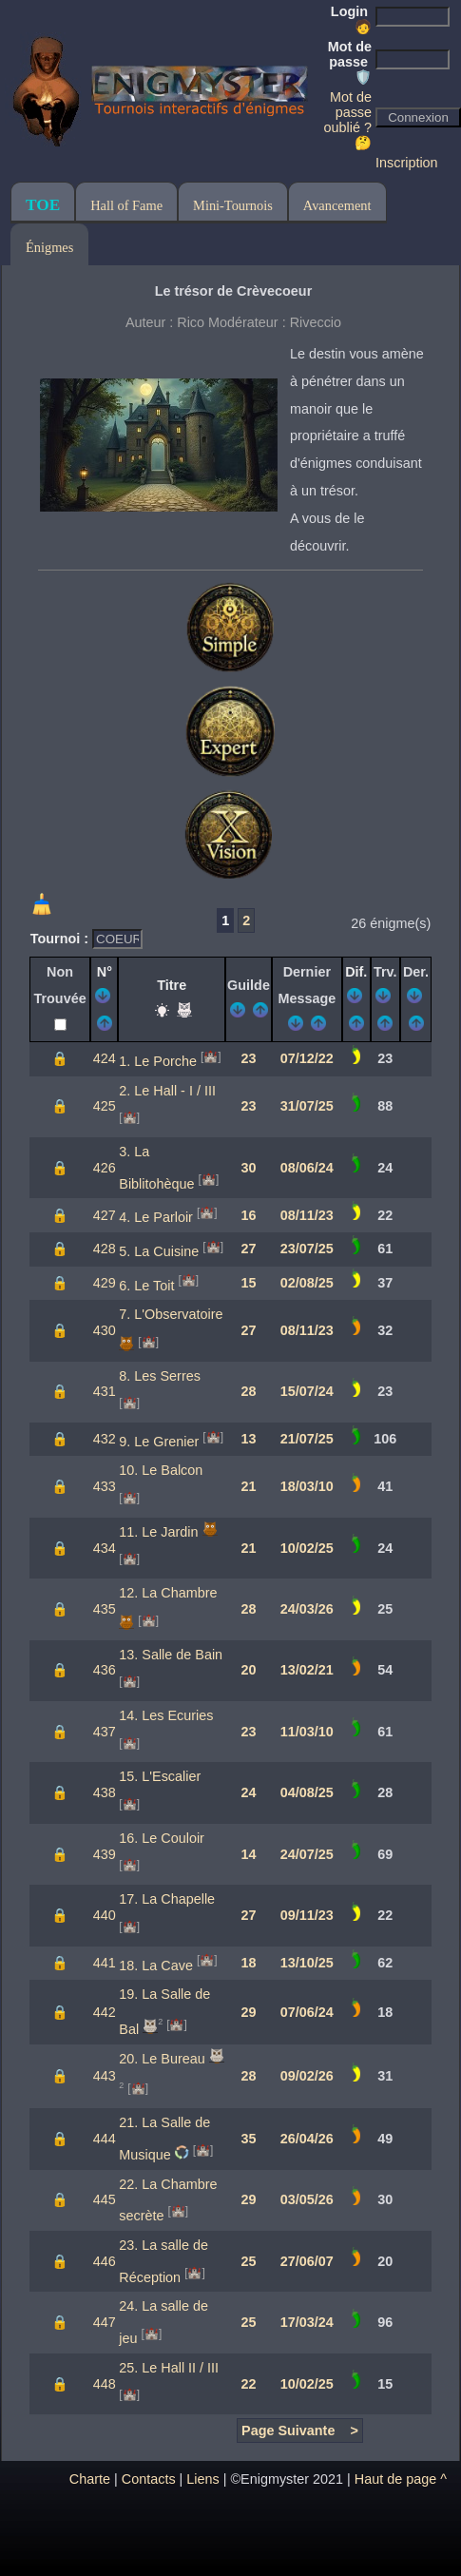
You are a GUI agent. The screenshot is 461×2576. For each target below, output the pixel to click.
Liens (202, 2479)
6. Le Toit (146, 1284)
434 (104, 1548)
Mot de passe (350, 62)
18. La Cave (156, 1964)
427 (104, 1215)
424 (104, 1058)
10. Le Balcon (160, 1470)
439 (104, 1854)
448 (104, 2384)
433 (104, 1486)
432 (104, 1438)
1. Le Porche (158, 1061)
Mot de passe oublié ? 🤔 (348, 119)
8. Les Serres (160, 1376)
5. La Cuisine (159, 1251)
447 (104, 2322)
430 (104, 1330)
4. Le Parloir (156, 1217)
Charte (89, 2479)
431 (104, 1391)
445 (104, 2199)
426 (104, 1167)
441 (104, 1962)
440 (104, 1915)
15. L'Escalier (160, 1776)
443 (104, 2075)
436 (104, 1669)
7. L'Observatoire (170, 1314)
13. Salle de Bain (170, 1654)
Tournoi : (61, 938)
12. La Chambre (168, 1592)
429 (104, 1282)
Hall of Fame (126, 205)
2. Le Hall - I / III (167, 1090)
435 (104, 1609)
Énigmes (49, 247)
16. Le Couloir (161, 1838)
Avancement (337, 205)
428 (104, 1248)
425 (104, 1106)
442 (104, 2012)
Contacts (149, 2479)
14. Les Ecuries (166, 1715)
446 (104, 2261)
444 (104, 2138)
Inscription (406, 162)
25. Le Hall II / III (169, 2367)
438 (104, 1792)
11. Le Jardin (158, 1532)
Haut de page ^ (401, 2479)
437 (104, 1731)
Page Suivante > (299, 2430)
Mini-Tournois (233, 205)
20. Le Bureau (161, 2058)
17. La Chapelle (167, 1899)
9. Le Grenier (159, 1441)
